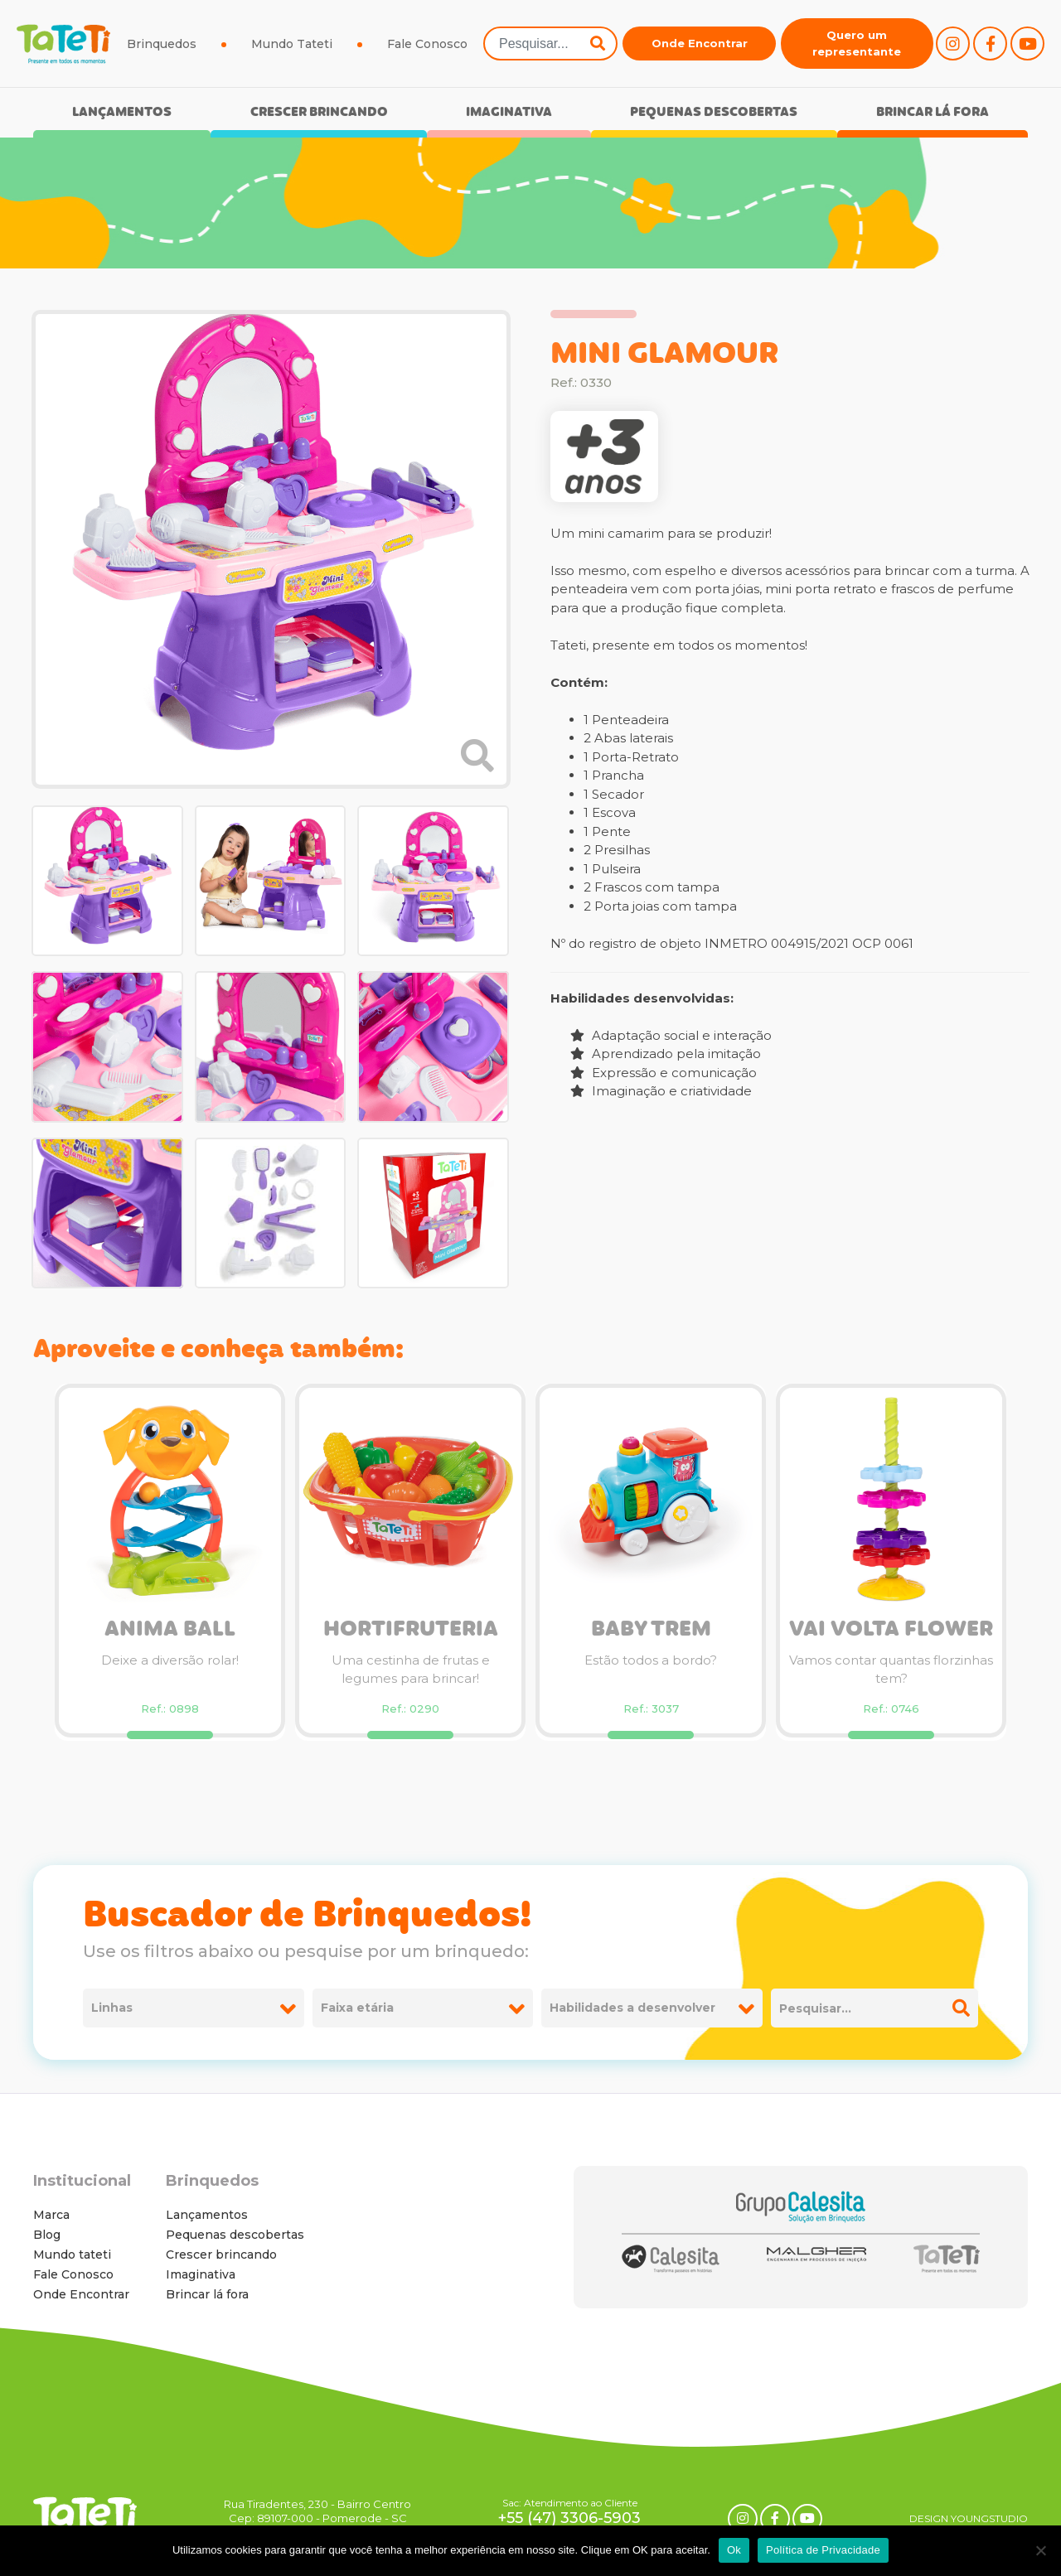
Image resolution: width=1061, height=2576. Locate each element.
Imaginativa (509, 113)
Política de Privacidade (823, 2550)
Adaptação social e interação (671, 1035)
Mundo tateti (72, 2254)
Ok (734, 2550)
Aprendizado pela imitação (665, 1053)
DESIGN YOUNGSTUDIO (968, 2518)
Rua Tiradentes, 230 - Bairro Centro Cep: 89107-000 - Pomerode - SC (317, 2511)
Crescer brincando (319, 113)
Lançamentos (122, 113)
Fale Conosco (427, 43)
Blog (47, 2234)
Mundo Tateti (291, 43)
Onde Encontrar (700, 43)
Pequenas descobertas (713, 113)
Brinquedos (161, 43)
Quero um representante (856, 43)
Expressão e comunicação (663, 1072)
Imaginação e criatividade (661, 1091)
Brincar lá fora (932, 113)
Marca (51, 2214)
